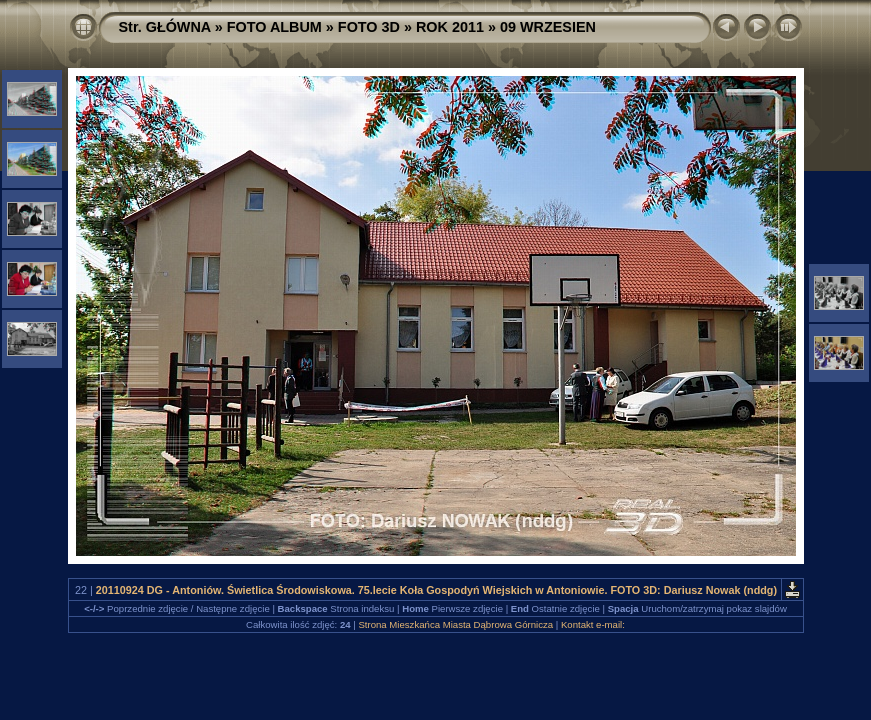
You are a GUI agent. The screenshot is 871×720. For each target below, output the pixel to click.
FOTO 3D (369, 27)
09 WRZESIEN (548, 27)
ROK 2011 (450, 27)
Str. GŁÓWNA (165, 27)
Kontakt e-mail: (593, 624)
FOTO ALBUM (274, 27)
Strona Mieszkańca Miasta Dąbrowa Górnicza (455, 624)
